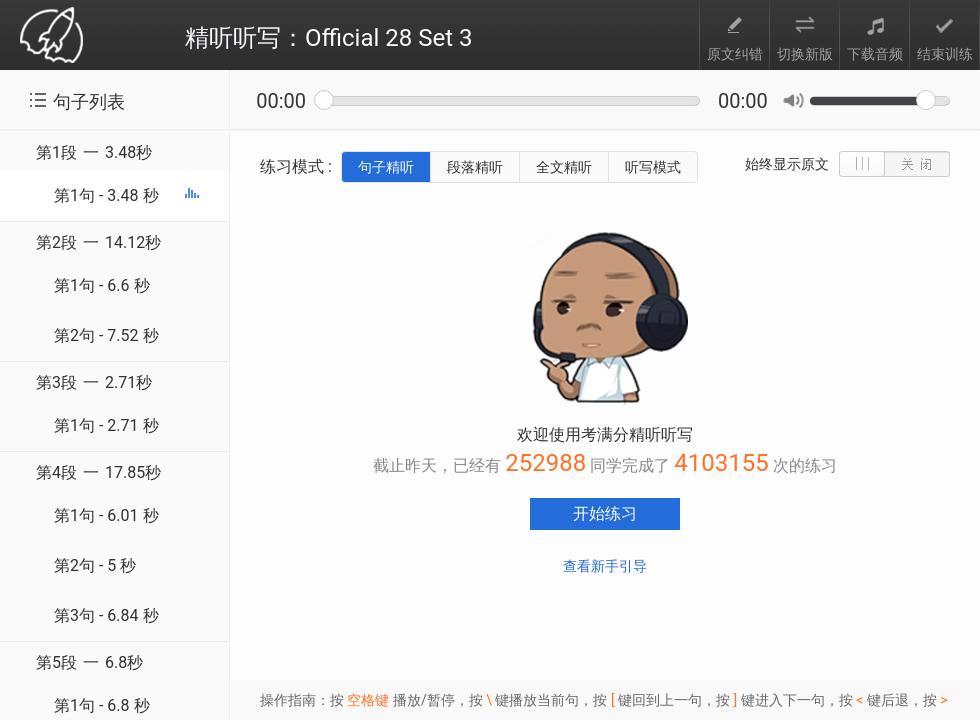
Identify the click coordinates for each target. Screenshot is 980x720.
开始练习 (605, 513)
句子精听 (386, 167)
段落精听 (475, 167)
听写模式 (653, 167)
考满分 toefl (51, 36)
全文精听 (564, 167)
